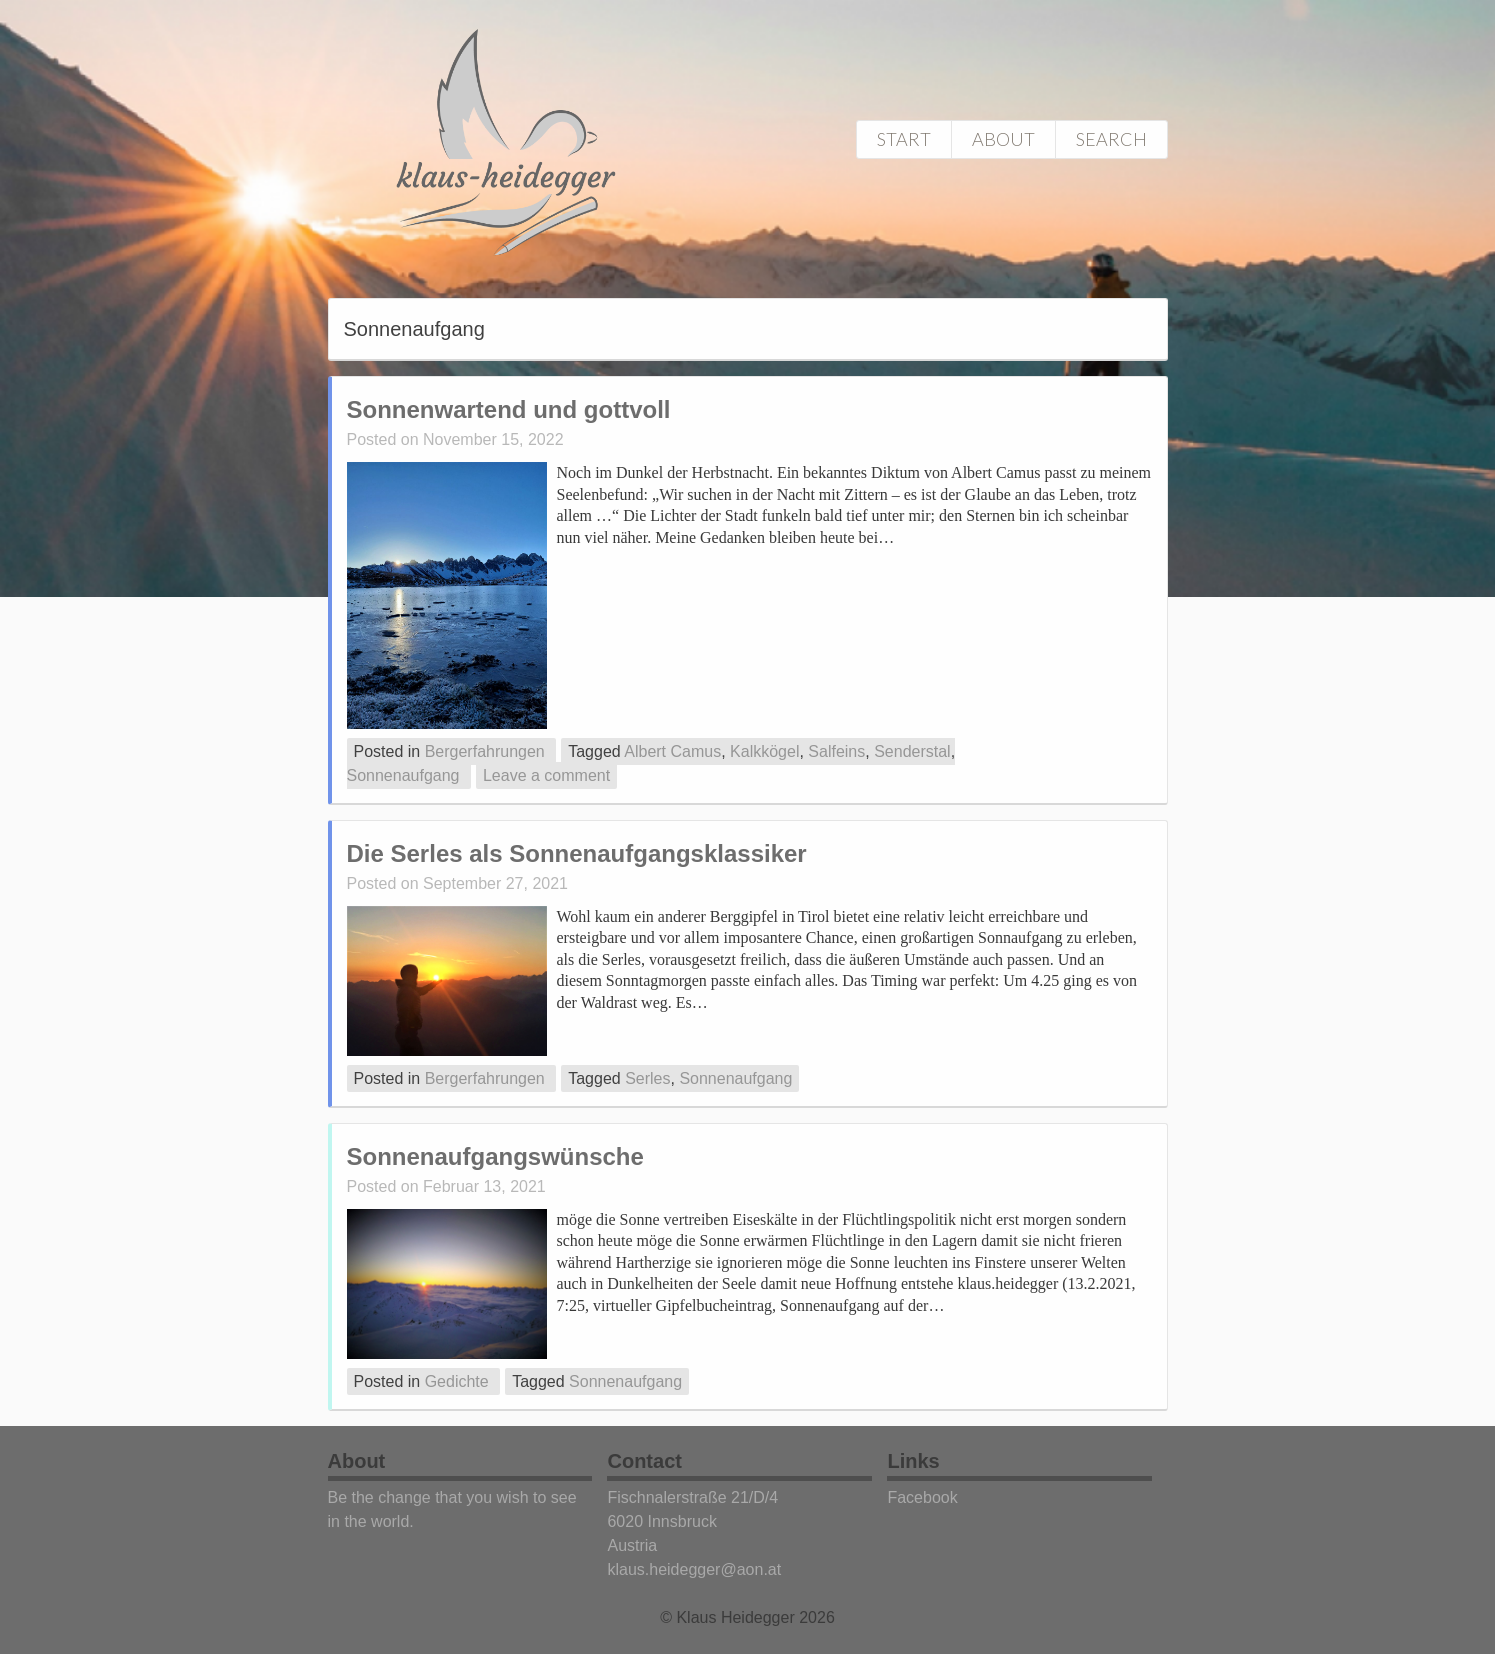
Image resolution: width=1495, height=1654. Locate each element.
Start (904, 139)
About (1003, 139)
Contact (644, 1461)
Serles (647, 1078)
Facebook (922, 1497)
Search (1111, 139)
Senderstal (912, 751)
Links (913, 1461)
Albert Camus (672, 751)
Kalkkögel (764, 751)
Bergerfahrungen (485, 751)
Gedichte (457, 1381)
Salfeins (836, 751)
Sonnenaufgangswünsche (495, 1156)
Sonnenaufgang (403, 775)
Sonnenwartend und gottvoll (509, 409)
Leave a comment (546, 775)
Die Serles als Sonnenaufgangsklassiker (577, 853)
